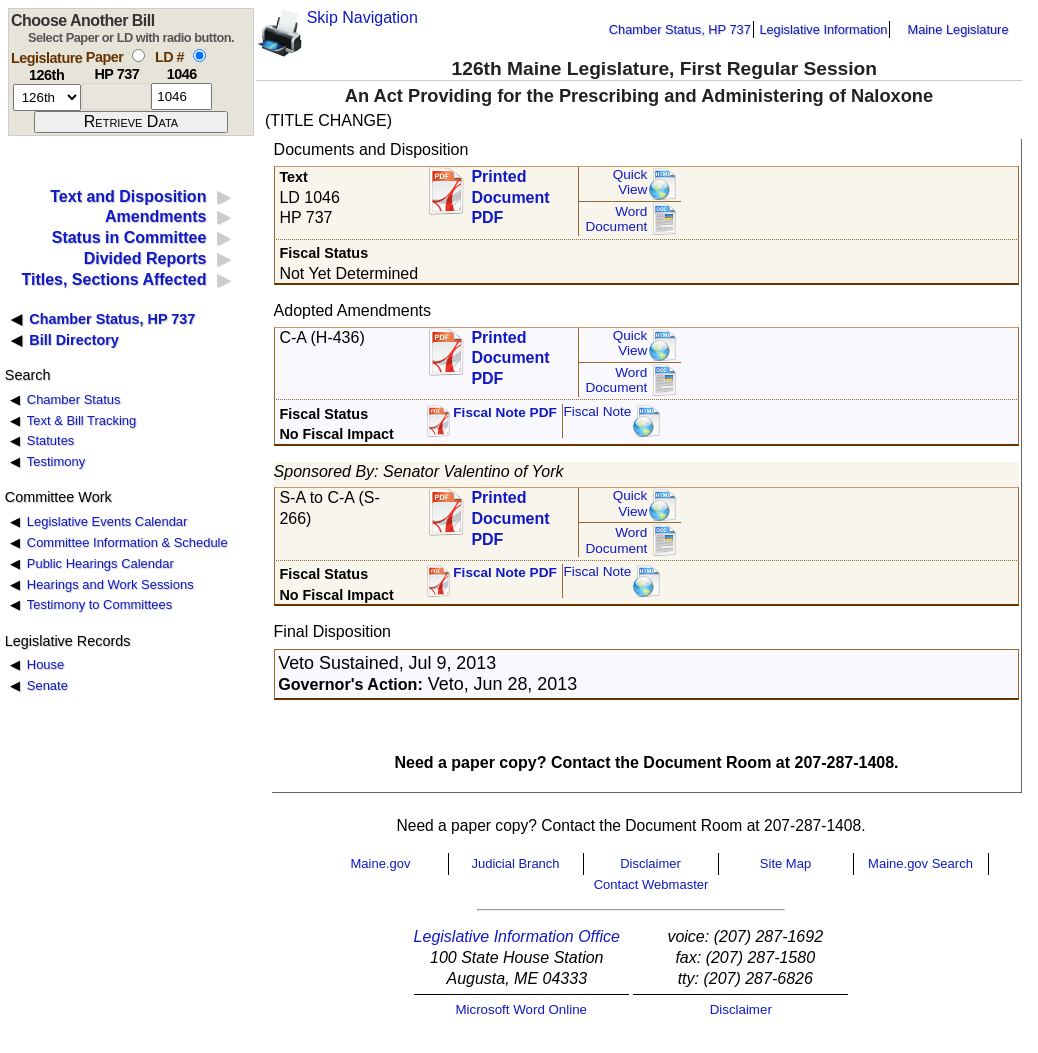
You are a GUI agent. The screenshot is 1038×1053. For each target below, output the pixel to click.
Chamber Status (74, 399)
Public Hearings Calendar (100, 563)
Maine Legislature (957, 29)
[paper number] (116, 96)
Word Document (616, 219)
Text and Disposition (128, 196)
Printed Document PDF (510, 191)
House (45, 664)
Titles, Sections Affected (113, 279)
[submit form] (131, 122)
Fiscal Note (597, 411)
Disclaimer (650, 863)
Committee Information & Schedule (127, 542)
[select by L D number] (199, 55)
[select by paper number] (138, 55)
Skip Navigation (362, 17)
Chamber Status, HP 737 (680, 29)
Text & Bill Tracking (81, 420)
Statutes (51, 440)
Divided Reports (145, 258)
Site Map (785, 863)
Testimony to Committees (99, 604)
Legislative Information (823, 29)
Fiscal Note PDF (505, 412)
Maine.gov (381, 863)
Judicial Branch (515, 863)
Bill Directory (74, 340)
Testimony (56, 461)
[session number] (47, 97)
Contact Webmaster (651, 884)
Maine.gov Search (920, 863)
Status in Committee (129, 237)
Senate (47, 685)
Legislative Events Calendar (107, 521)
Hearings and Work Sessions (110, 584)
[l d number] (181, 96)
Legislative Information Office (517, 936)
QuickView (630, 182)
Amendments (155, 216)
